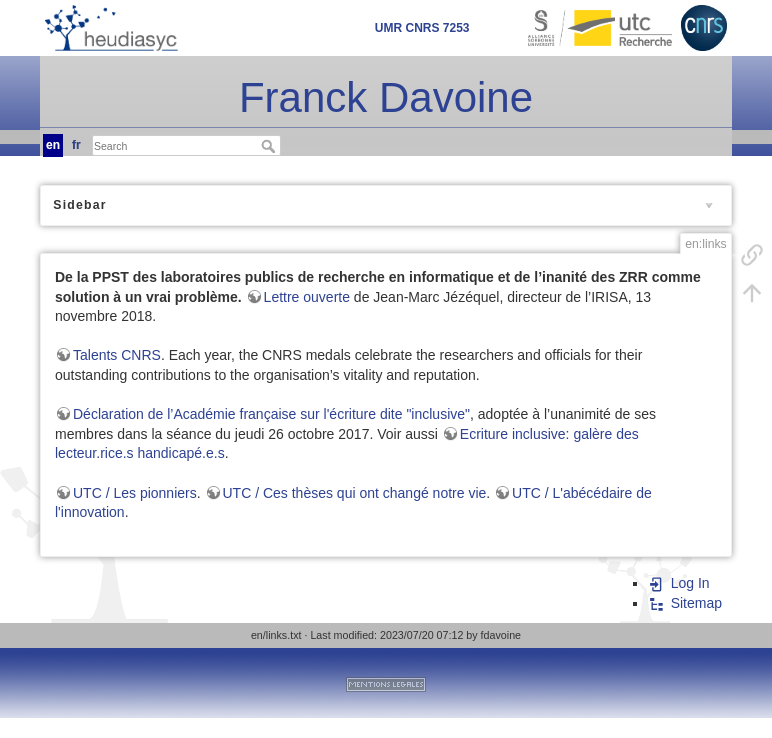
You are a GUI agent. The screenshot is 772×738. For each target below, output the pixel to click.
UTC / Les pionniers (135, 493)
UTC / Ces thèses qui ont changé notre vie (355, 493)
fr (76, 145)
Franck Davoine (386, 97)
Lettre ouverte (307, 297)
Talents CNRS (117, 355)
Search (270, 146)
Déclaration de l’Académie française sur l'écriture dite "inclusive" (271, 414)
